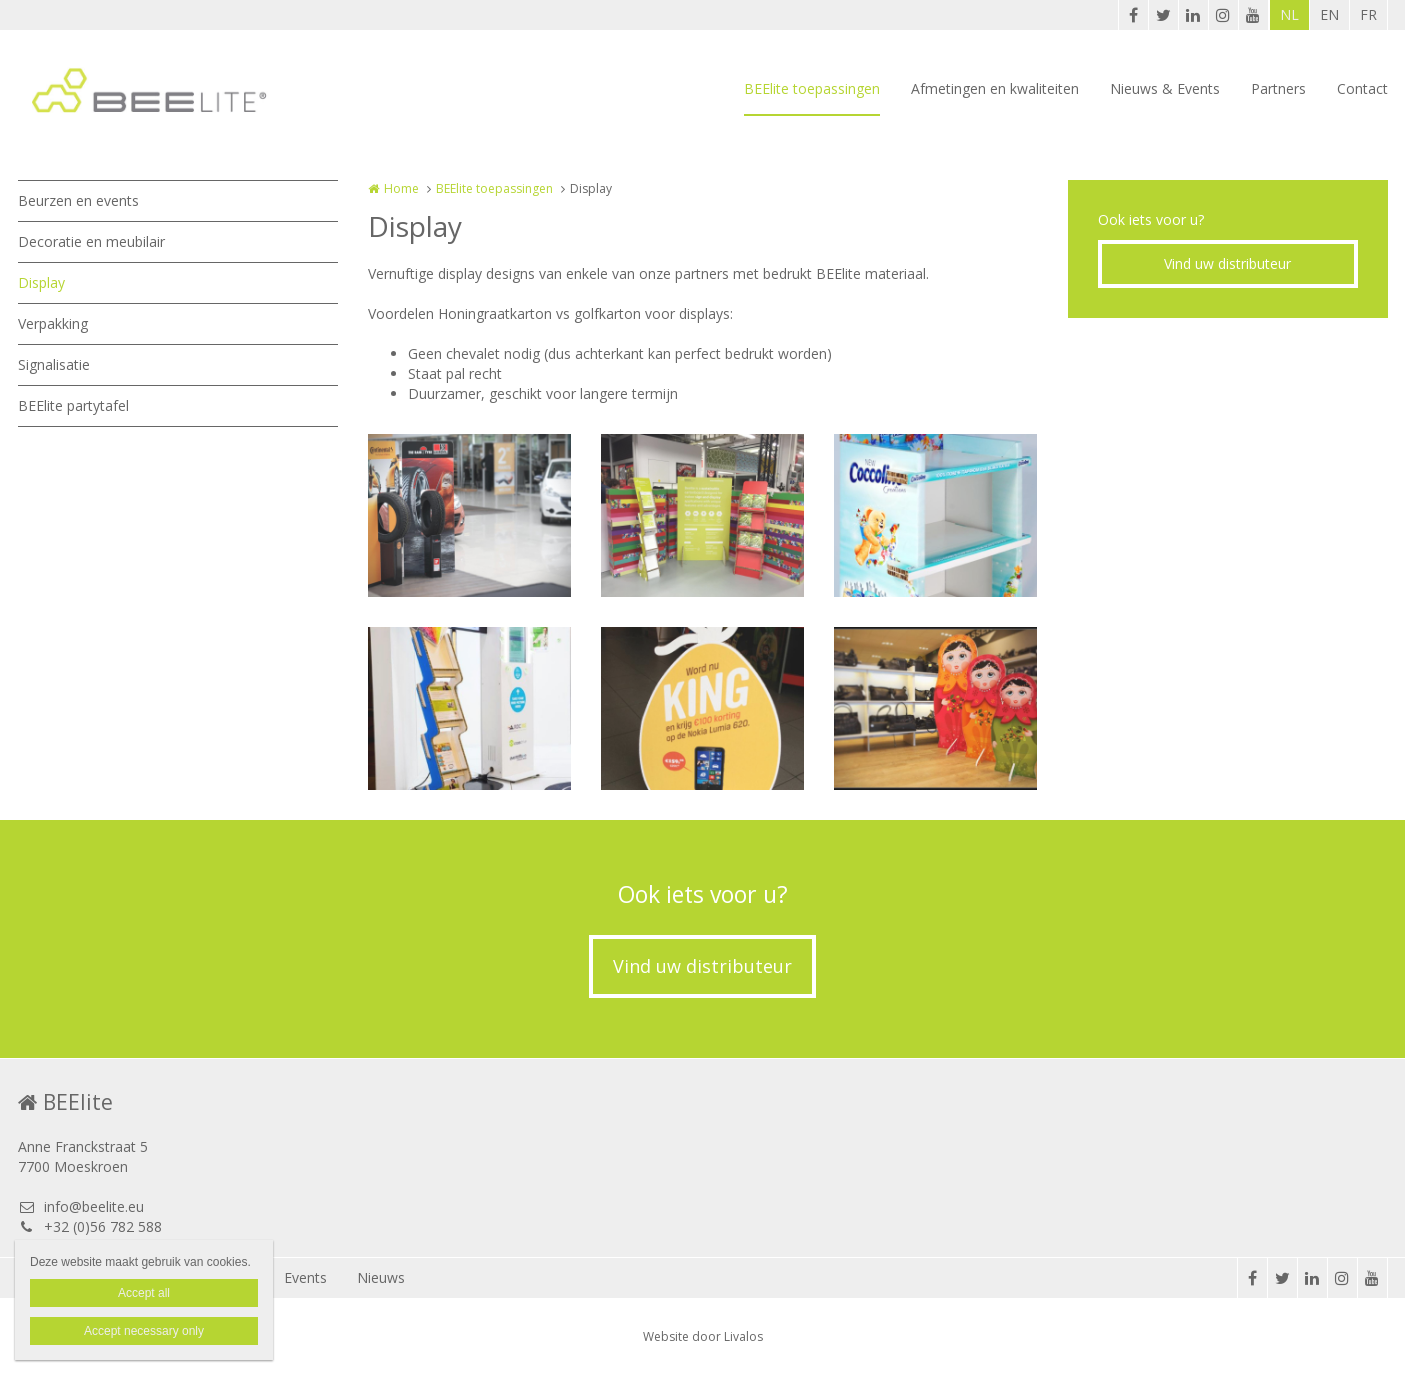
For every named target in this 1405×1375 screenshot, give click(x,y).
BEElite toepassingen (812, 88)
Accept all (144, 1293)
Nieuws (381, 1277)
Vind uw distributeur (1227, 263)
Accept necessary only (144, 1331)
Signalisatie (54, 364)
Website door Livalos (703, 1336)
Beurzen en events (78, 200)
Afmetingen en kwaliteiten (995, 88)
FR (1368, 14)
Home (401, 188)
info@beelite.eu (81, 1206)
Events (305, 1277)
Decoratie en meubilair (91, 241)
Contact (1362, 88)
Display (41, 282)
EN (1329, 14)
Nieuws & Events (1165, 88)
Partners (1278, 88)
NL (1289, 14)
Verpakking (53, 323)
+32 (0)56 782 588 (90, 1226)
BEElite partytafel (73, 405)
